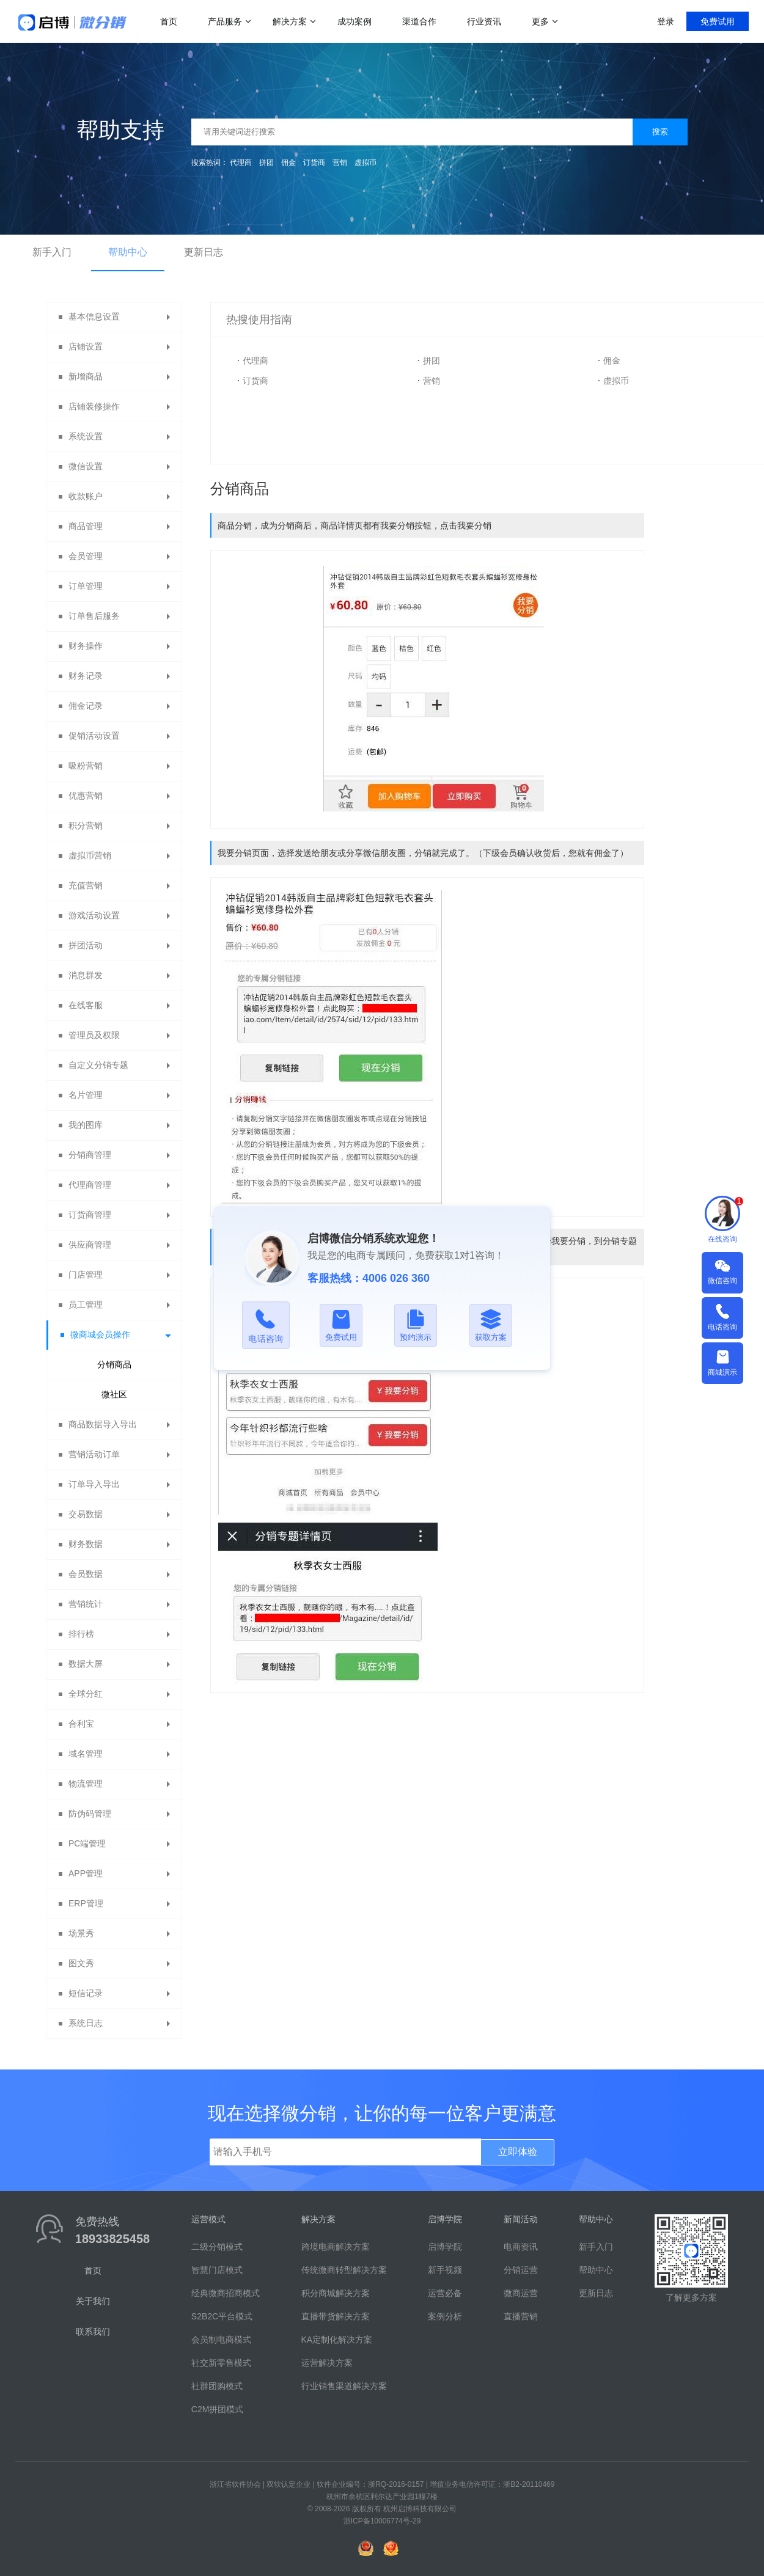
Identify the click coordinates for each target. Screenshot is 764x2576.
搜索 (660, 131)
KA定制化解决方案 (337, 2339)
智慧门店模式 (217, 2270)
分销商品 (114, 1364)
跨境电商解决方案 (335, 2247)
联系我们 (93, 2331)
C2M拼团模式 (217, 2409)
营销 (339, 162)
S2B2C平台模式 (221, 2316)
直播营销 (521, 2316)
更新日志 (203, 252)
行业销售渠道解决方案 (344, 2386)
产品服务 (225, 21)
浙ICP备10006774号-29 (382, 2521)
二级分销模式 (217, 2247)
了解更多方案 (691, 2297)
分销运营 (521, 2270)
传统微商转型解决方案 (344, 2270)
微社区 (114, 1394)
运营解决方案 (327, 2363)
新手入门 (52, 252)
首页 (168, 21)
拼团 (266, 162)
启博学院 (445, 2247)
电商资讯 (521, 2247)
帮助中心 (127, 252)
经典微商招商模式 (225, 2293)
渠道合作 (419, 21)
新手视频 (445, 2270)
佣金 (288, 162)
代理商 (241, 162)
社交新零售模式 (221, 2363)
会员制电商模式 (221, 2339)
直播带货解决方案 (335, 2316)
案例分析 (445, 2316)
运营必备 (445, 2293)
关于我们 (93, 2301)
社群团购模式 (217, 2386)
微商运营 (521, 2293)
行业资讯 (484, 21)
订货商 (314, 162)
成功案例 (354, 21)
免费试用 (717, 21)
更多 (540, 21)
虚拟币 (365, 162)
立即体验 (517, 2151)
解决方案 (290, 21)
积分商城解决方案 (335, 2293)
